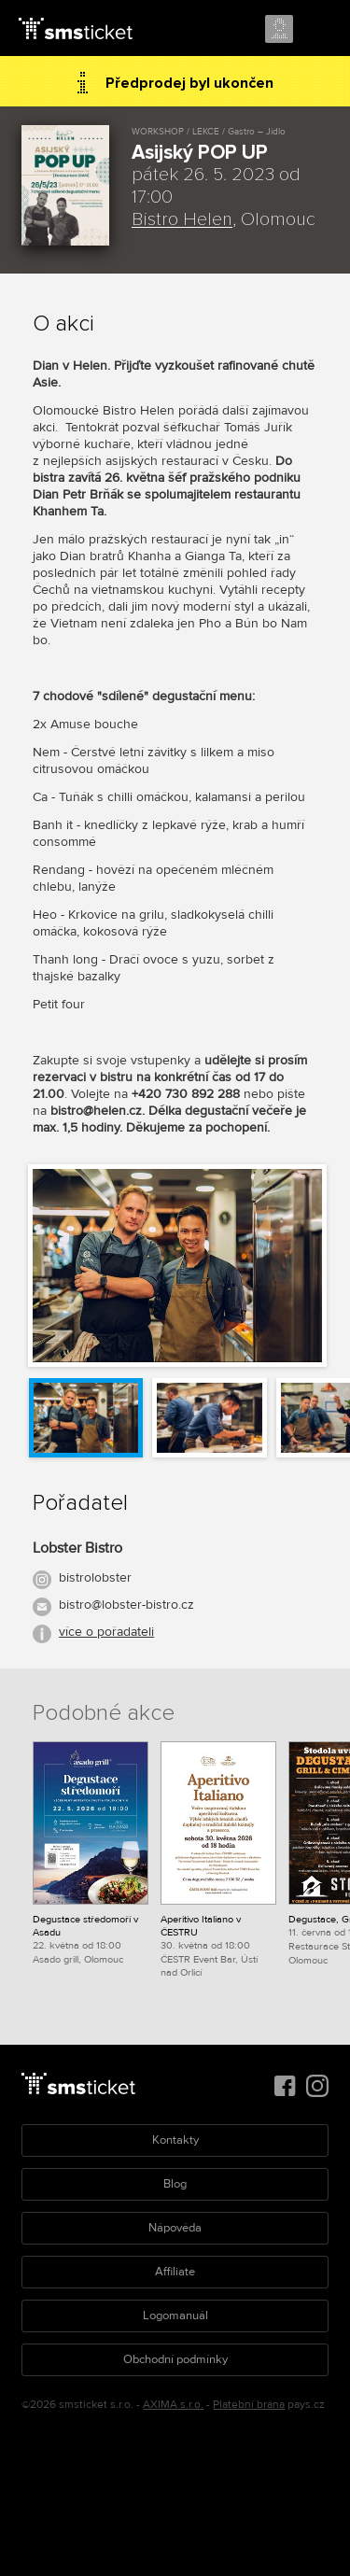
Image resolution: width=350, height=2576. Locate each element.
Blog (175, 2183)
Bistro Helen (182, 219)
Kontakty (175, 2140)
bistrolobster (95, 1577)
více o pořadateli (106, 1632)
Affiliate (175, 2271)
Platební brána (249, 2405)
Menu (319, 30)
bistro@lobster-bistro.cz (126, 1604)
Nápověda (175, 2227)
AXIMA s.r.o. (173, 2405)
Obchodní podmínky (175, 2359)
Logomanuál (175, 2315)
